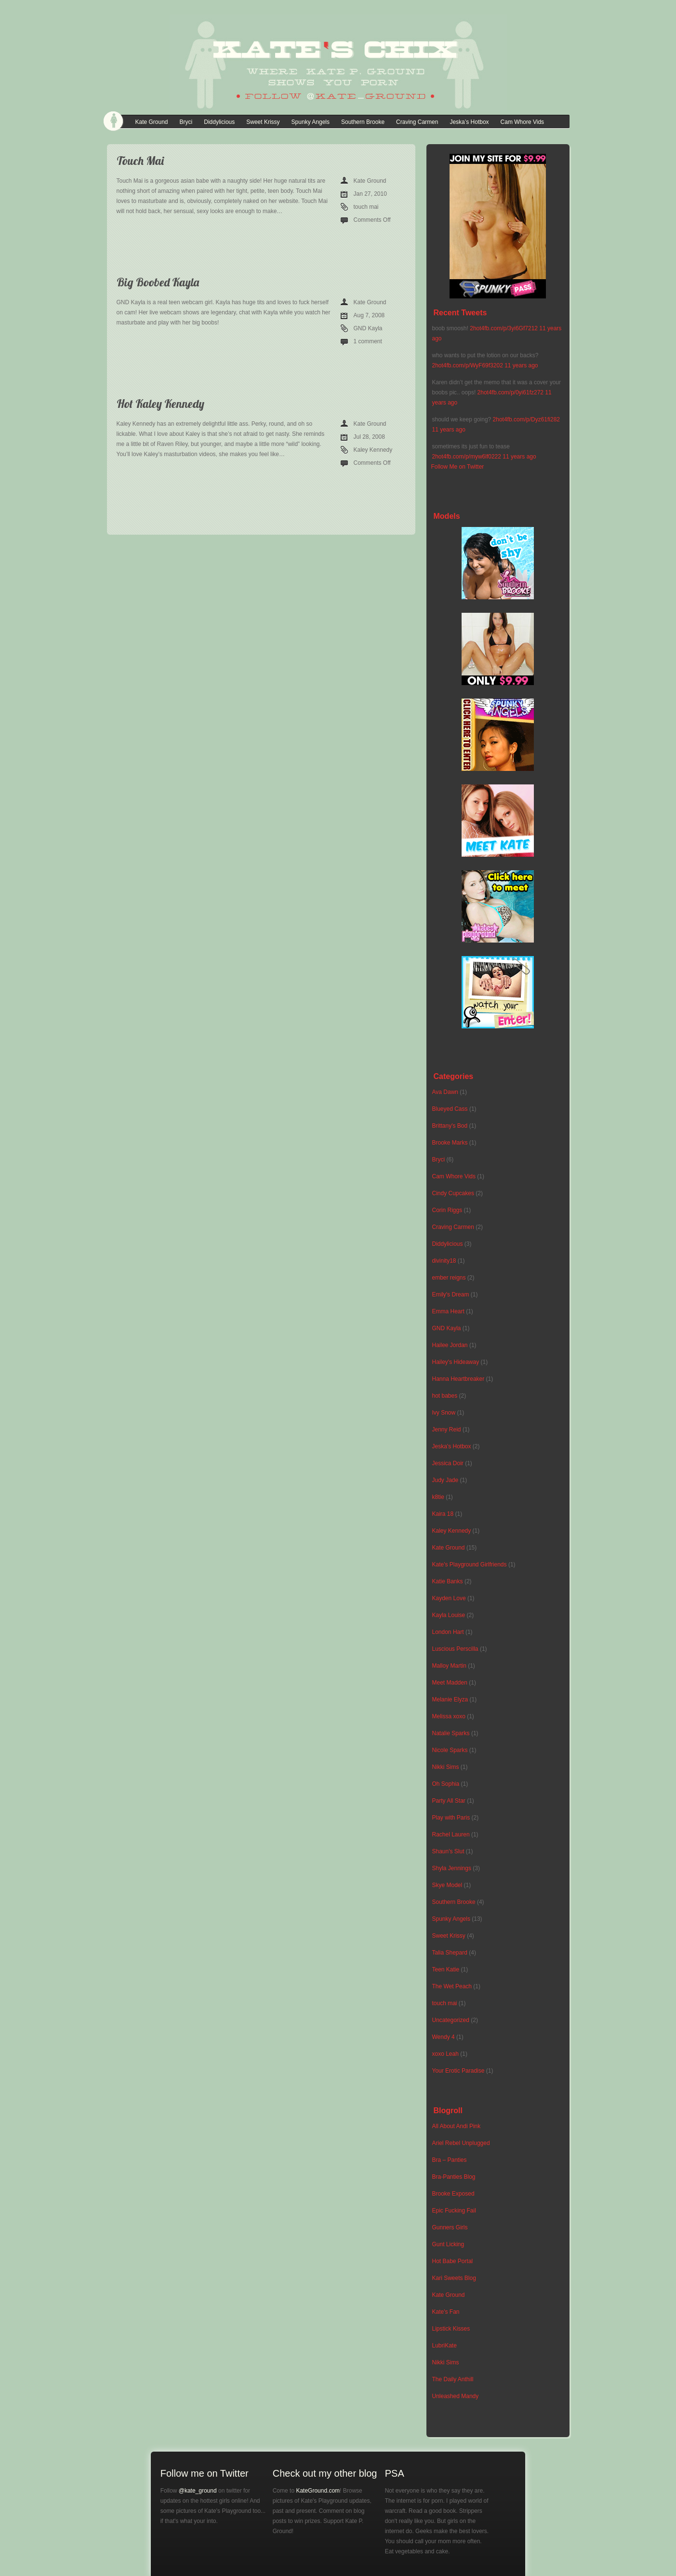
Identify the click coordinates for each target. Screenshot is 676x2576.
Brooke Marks (450, 1142)
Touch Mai (140, 160)
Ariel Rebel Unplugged (461, 2143)
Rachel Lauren (451, 1834)
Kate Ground (151, 122)
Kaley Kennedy (373, 449)
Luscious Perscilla (455, 1648)
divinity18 (444, 1260)
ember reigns (449, 1277)
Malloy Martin (449, 1665)
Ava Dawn (445, 1092)
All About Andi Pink (456, 2126)
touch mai (366, 206)
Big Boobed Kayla (158, 282)
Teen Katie (446, 1969)
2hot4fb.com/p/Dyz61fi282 (526, 419)
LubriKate (444, 2345)
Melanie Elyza (450, 1699)
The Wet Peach (452, 1986)
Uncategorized (450, 2020)
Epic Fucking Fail (454, 2210)
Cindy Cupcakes (453, 1193)
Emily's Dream (450, 1294)
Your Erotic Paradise (458, 2070)
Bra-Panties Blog (454, 2176)
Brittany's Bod (450, 1125)
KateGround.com (318, 2490)
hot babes (445, 1395)
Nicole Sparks (450, 1750)
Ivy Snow (444, 1412)
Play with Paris (451, 1817)
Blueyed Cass (450, 1109)
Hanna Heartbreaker (458, 1379)
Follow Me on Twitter (457, 466)
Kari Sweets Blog (454, 2278)
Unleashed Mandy (455, 2396)
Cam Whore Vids (522, 122)
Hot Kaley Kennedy (160, 403)
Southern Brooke (362, 122)
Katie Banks (447, 1581)
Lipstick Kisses (451, 2328)
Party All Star (448, 1800)
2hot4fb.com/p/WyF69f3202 (467, 365)
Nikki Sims (445, 1767)
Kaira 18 (443, 1514)
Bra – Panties (449, 2160)
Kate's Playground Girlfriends (469, 1564)
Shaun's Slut (448, 1851)
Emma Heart (448, 1311)
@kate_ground (198, 2490)
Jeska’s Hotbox (469, 122)
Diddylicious (219, 122)
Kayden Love (449, 1598)
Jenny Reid (446, 1429)
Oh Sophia (446, 1783)
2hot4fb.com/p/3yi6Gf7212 (504, 328)
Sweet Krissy (262, 122)
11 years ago (521, 365)
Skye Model (447, 1885)
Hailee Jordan (450, 1345)
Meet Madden (449, 1682)
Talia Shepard (449, 1952)
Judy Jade (445, 1480)
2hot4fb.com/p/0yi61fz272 (510, 392)
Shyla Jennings (451, 1868)
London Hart (448, 1632)
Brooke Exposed (453, 2193)
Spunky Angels (311, 122)
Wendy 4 (443, 2037)
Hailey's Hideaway (455, 1362)
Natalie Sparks (451, 1733)
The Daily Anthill (453, 2379)
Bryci (186, 122)
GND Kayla (368, 328)
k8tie (438, 1497)
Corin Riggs (447, 1210)
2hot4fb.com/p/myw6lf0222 (466, 456)
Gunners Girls (450, 2227)
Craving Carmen (417, 122)
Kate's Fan (446, 2311)
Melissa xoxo (448, 1716)
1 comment (368, 341)
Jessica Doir (448, 1463)
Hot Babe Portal (452, 2261)
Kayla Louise (448, 1615)
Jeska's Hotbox (451, 1446)
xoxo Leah (445, 2053)
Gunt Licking (448, 2244)
